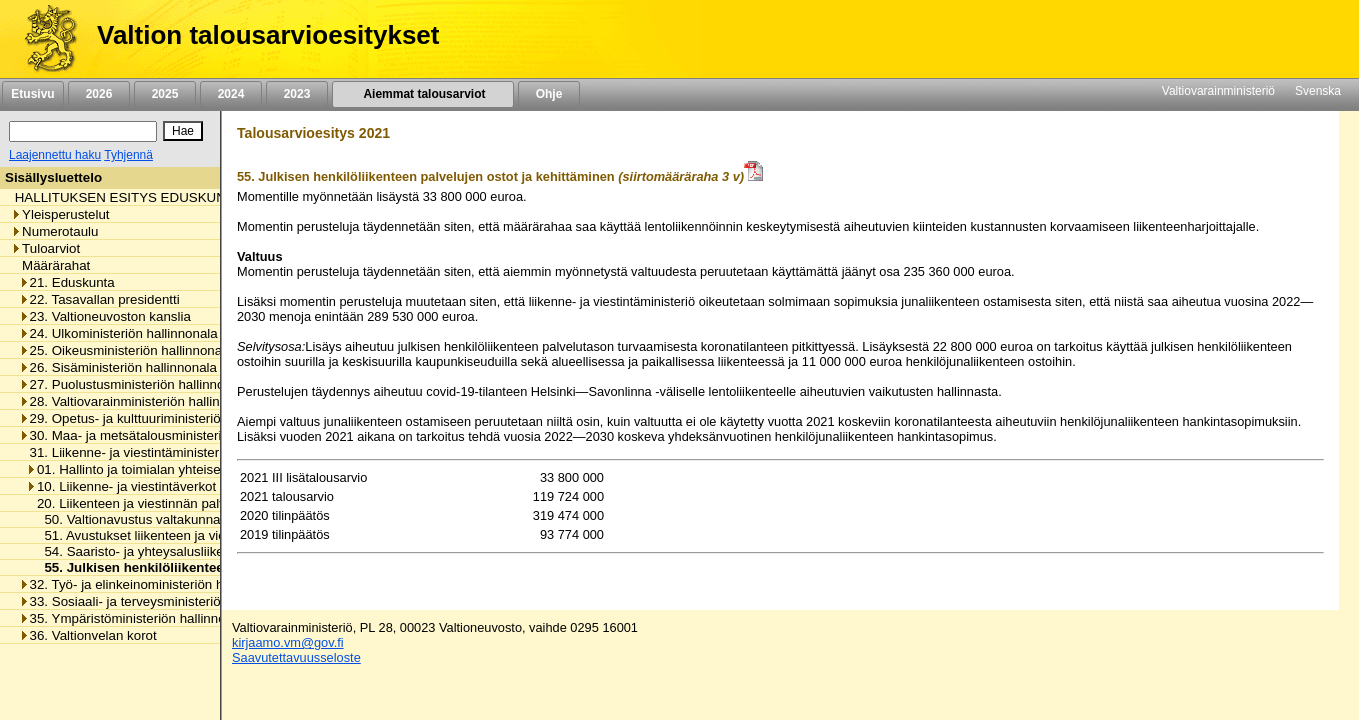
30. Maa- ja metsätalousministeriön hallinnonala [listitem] (165, 435)
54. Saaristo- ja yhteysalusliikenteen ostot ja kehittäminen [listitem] (208, 551)
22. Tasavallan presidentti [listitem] (99, 299)
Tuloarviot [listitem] (45, 248)
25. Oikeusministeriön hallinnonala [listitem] (126, 350)
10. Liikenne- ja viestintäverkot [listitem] (121, 486)
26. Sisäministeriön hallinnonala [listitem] (118, 367)
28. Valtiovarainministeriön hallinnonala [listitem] (139, 401)
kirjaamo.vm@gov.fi (288, 642)
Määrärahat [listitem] (50, 265)
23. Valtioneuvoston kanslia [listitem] (105, 316)
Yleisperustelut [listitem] (60, 214)
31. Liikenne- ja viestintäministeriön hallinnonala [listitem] (165, 452)
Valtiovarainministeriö (1218, 91)
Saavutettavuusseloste (296, 657)
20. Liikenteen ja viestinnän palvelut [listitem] (136, 503)
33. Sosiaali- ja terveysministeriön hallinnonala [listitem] (161, 601)
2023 (297, 94)
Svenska (1318, 91)
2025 (165, 94)
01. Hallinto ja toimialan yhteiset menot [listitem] (145, 469)
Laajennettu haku (55, 155)
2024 (231, 94)
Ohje (549, 94)
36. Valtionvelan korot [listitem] (88, 635)
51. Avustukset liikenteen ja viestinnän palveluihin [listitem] (184, 535)
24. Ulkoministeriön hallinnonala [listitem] (118, 333)
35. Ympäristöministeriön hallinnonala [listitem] (135, 618)
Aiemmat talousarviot (423, 94)
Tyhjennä (128, 155)
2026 (99, 94)
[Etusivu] (43, 39)
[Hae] (183, 131)
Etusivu (32, 94)
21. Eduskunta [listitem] (67, 282)
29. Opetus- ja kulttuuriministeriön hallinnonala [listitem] (161, 418)
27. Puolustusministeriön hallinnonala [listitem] (134, 384)
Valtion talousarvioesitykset (268, 35)
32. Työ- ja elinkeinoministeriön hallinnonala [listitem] (153, 584)
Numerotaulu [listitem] (54, 231)
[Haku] (83, 131)
